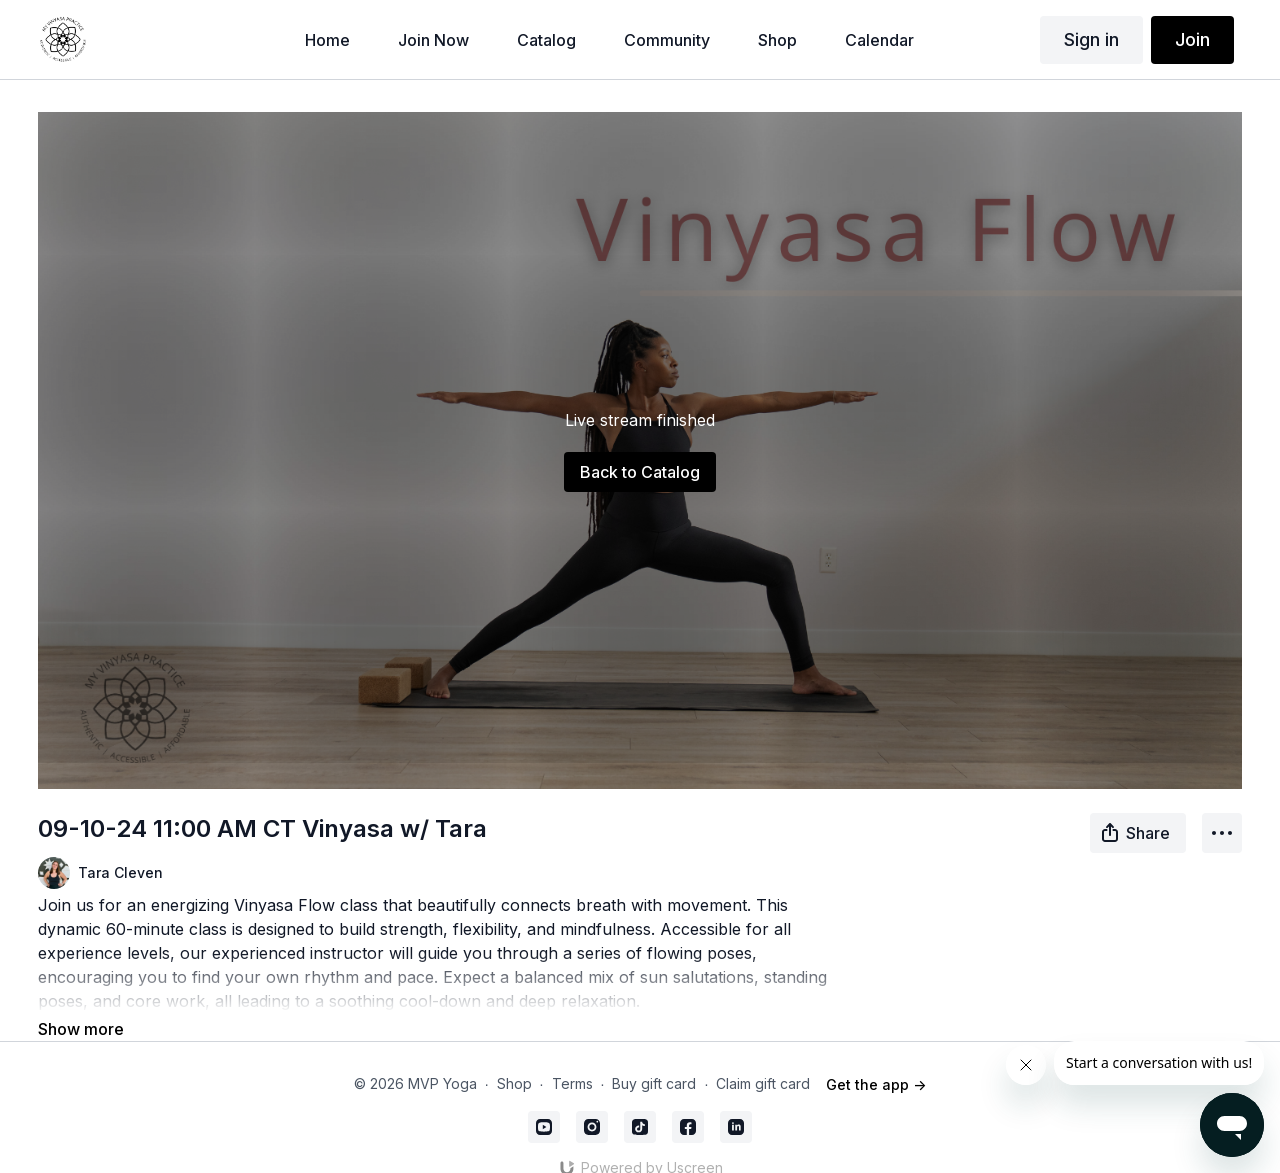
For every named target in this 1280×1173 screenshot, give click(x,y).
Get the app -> (876, 1056)
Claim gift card (763, 1056)
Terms (572, 1056)
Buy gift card (654, 1056)
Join (1192, 39)
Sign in (1091, 39)
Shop (514, 1056)
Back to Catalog (640, 472)
